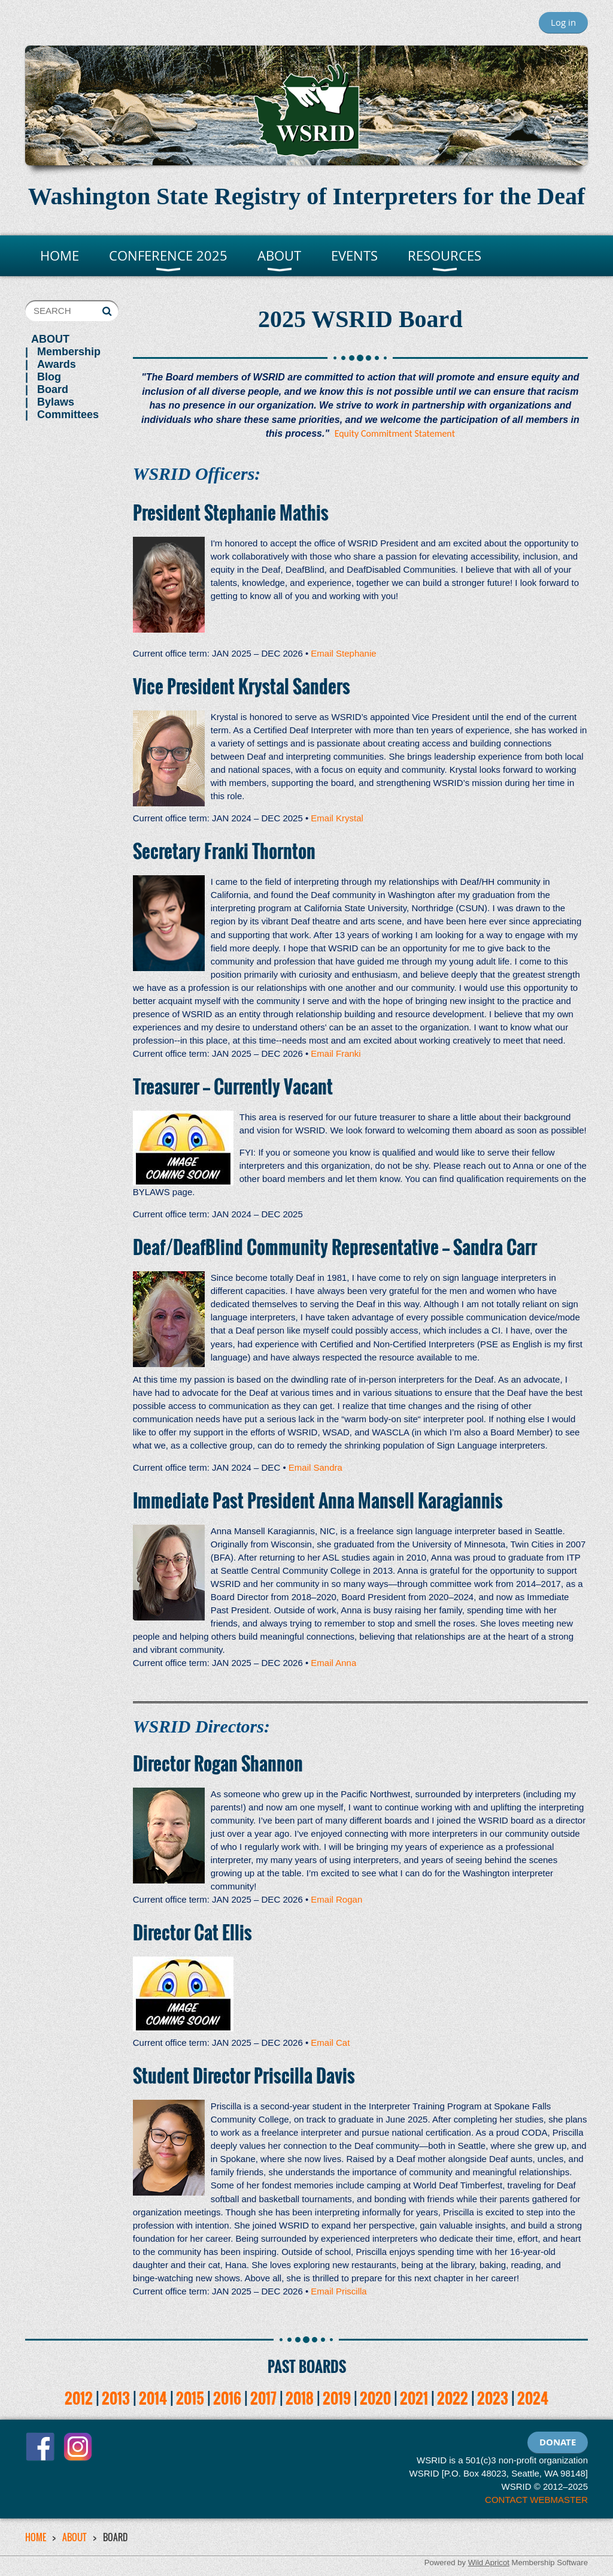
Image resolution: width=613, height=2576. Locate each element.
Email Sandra (315, 1467)
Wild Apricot (488, 2562)
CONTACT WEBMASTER (536, 2500)
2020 (375, 2398)
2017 (263, 2398)
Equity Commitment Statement (395, 433)
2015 (190, 2398)
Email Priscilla (338, 2291)
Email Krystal (337, 818)
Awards (56, 364)
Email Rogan (336, 1899)
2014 (153, 2398)
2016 (227, 2398)
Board (52, 389)
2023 (492, 2398)
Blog (49, 377)
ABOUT (50, 339)
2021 (414, 2398)
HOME (35, 2537)
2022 (452, 2398)
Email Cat (330, 2042)
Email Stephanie (343, 653)
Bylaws (55, 402)
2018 (300, 2398)
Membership (69, 352)
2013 (116, 2398)
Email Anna (333, 1663)
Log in (563, 22)
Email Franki (335, 1053)
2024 (532, 2398)
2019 (337, 2398)
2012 (79, 2398)
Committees (68, 415)
